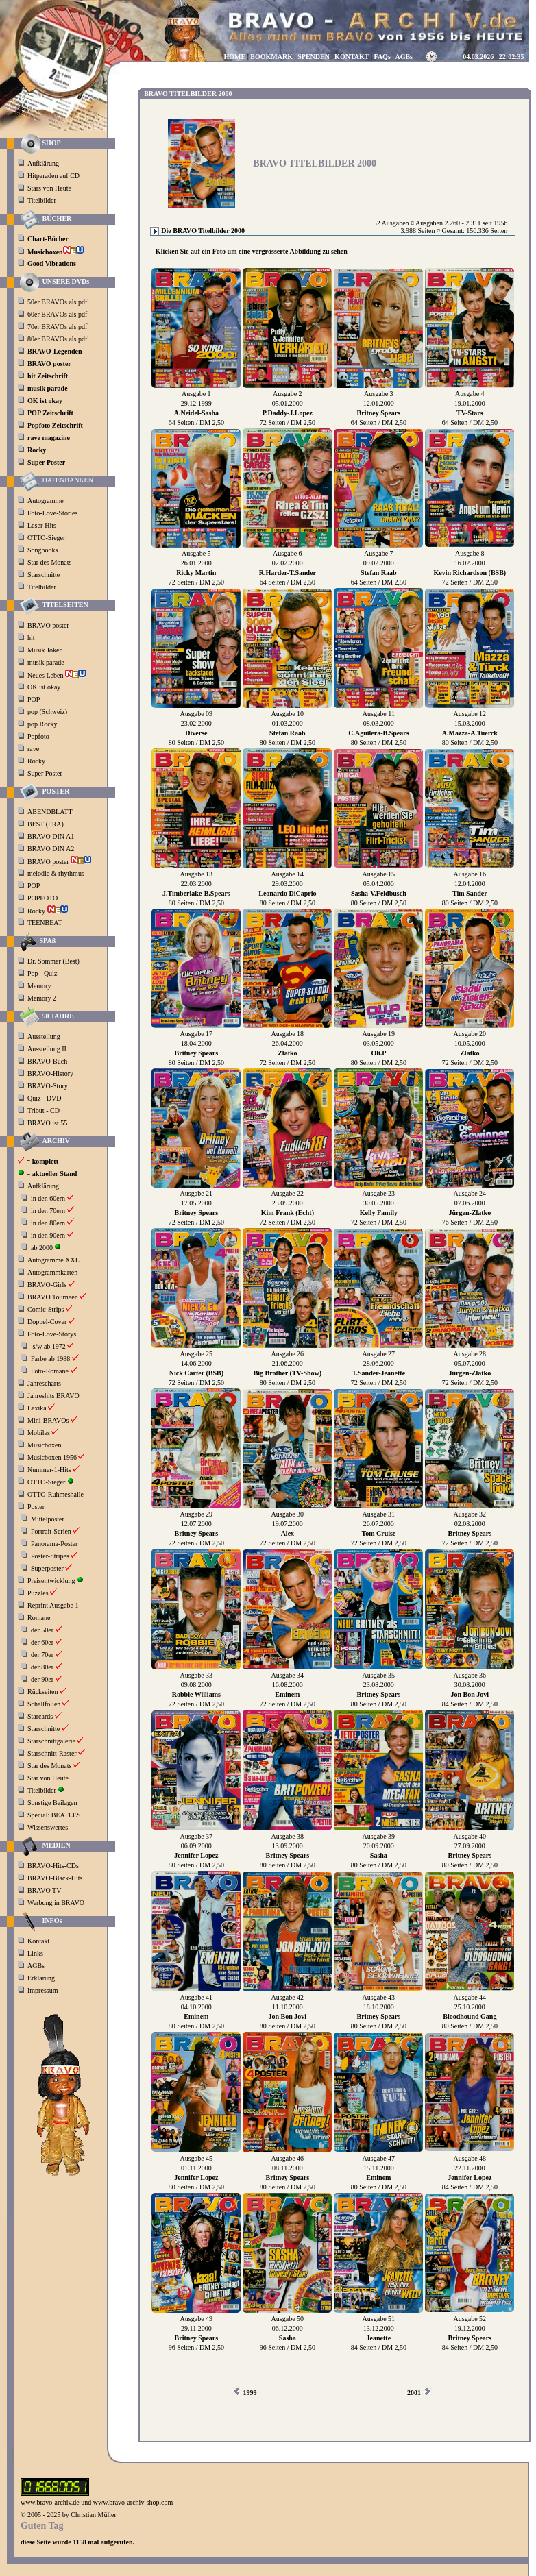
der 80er (42, 1667)
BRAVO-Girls (46, 1284)
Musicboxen (44, 1445)
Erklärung (41, 1978)
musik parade (46, 662)
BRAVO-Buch (47, 1061)
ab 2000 (42, 1247)
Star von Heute (48, 1778)
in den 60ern (48, 1198)
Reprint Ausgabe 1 (52, 1605)
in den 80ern (48, 1223)
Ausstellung (43, 1036)
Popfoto (38, 736)
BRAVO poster (49, 625)
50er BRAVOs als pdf (57, 302)
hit (31, 637)
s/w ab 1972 (49, 1346)
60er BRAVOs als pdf (57, 314)
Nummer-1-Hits (49, 1469)
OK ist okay (44, 687)
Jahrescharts (44, 1383)
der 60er (42, 1642)
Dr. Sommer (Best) (53, 961)
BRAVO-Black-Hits (54, 1878)
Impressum (42, 1990)
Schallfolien (43, 1704)
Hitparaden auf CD (53, 176)
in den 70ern (48, 1210)
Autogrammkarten (52, 1272)
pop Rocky (42, 724)
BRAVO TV (44, 1890)
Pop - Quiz (42, 973)
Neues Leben (56, 675)
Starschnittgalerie (51, 1741)
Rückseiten (42, 1691)
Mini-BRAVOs (48, 1420)
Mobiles (38, 1432)
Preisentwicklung (51, 1580)
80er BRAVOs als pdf (57, 339)
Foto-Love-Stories (52, 513)
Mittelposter (47, 1519)
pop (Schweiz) (47, 711)
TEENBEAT (45, 923)
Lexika (37, 1408)
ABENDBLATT (50, 811)
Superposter (47, 1568)
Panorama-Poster (54, 1543)
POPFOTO (43, 898)
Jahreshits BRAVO (53, 1395)
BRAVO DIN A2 (51, 848)
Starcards (40, 1716)
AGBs (36, 1966)
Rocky (37, 761)
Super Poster (45, 773)
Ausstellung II (46, 1049)
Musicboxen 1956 (52, 1457)
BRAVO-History (50, 1073)
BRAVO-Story (47, 1086)
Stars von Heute (49, 188)
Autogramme (45, 500)
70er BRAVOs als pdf (57, 326)
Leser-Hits (41, 525)
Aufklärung (43, 163)
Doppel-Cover (46, 1321)
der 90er (42, 1679)
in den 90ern (48, 1235)
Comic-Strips (45, 1309)
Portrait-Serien (51, 1531)
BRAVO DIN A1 (51, 836)
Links (35, 1953)
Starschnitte (43, 574)
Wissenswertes (47, 1827)
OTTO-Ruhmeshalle (55, 1494)
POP (33, 699)
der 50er (42, 1630)
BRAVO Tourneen (52, 1297)
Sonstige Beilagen (52, 1802)
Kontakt (38, 1941)
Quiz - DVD (44, 1098)
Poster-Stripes (50, 1556)
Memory (39, 986)
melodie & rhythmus (55, 873)
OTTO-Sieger (46, 537)
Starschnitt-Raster (52, 1753)
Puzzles (38, 1593)
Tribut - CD (43, 1110)
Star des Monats (49, 562)
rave (34, 748)
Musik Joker (45, 650)
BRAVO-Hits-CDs (53, 1865)
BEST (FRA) (46, 824)
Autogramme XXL (53, 1260)
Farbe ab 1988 (50, 1358)
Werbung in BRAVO (55, 1902)
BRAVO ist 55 (47, 1123)
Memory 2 (41, 998)
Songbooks (42, 550)
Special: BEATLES (54, 1815)
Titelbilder (41, 200)
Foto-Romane (50, 1371)
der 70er (42, 1654)
